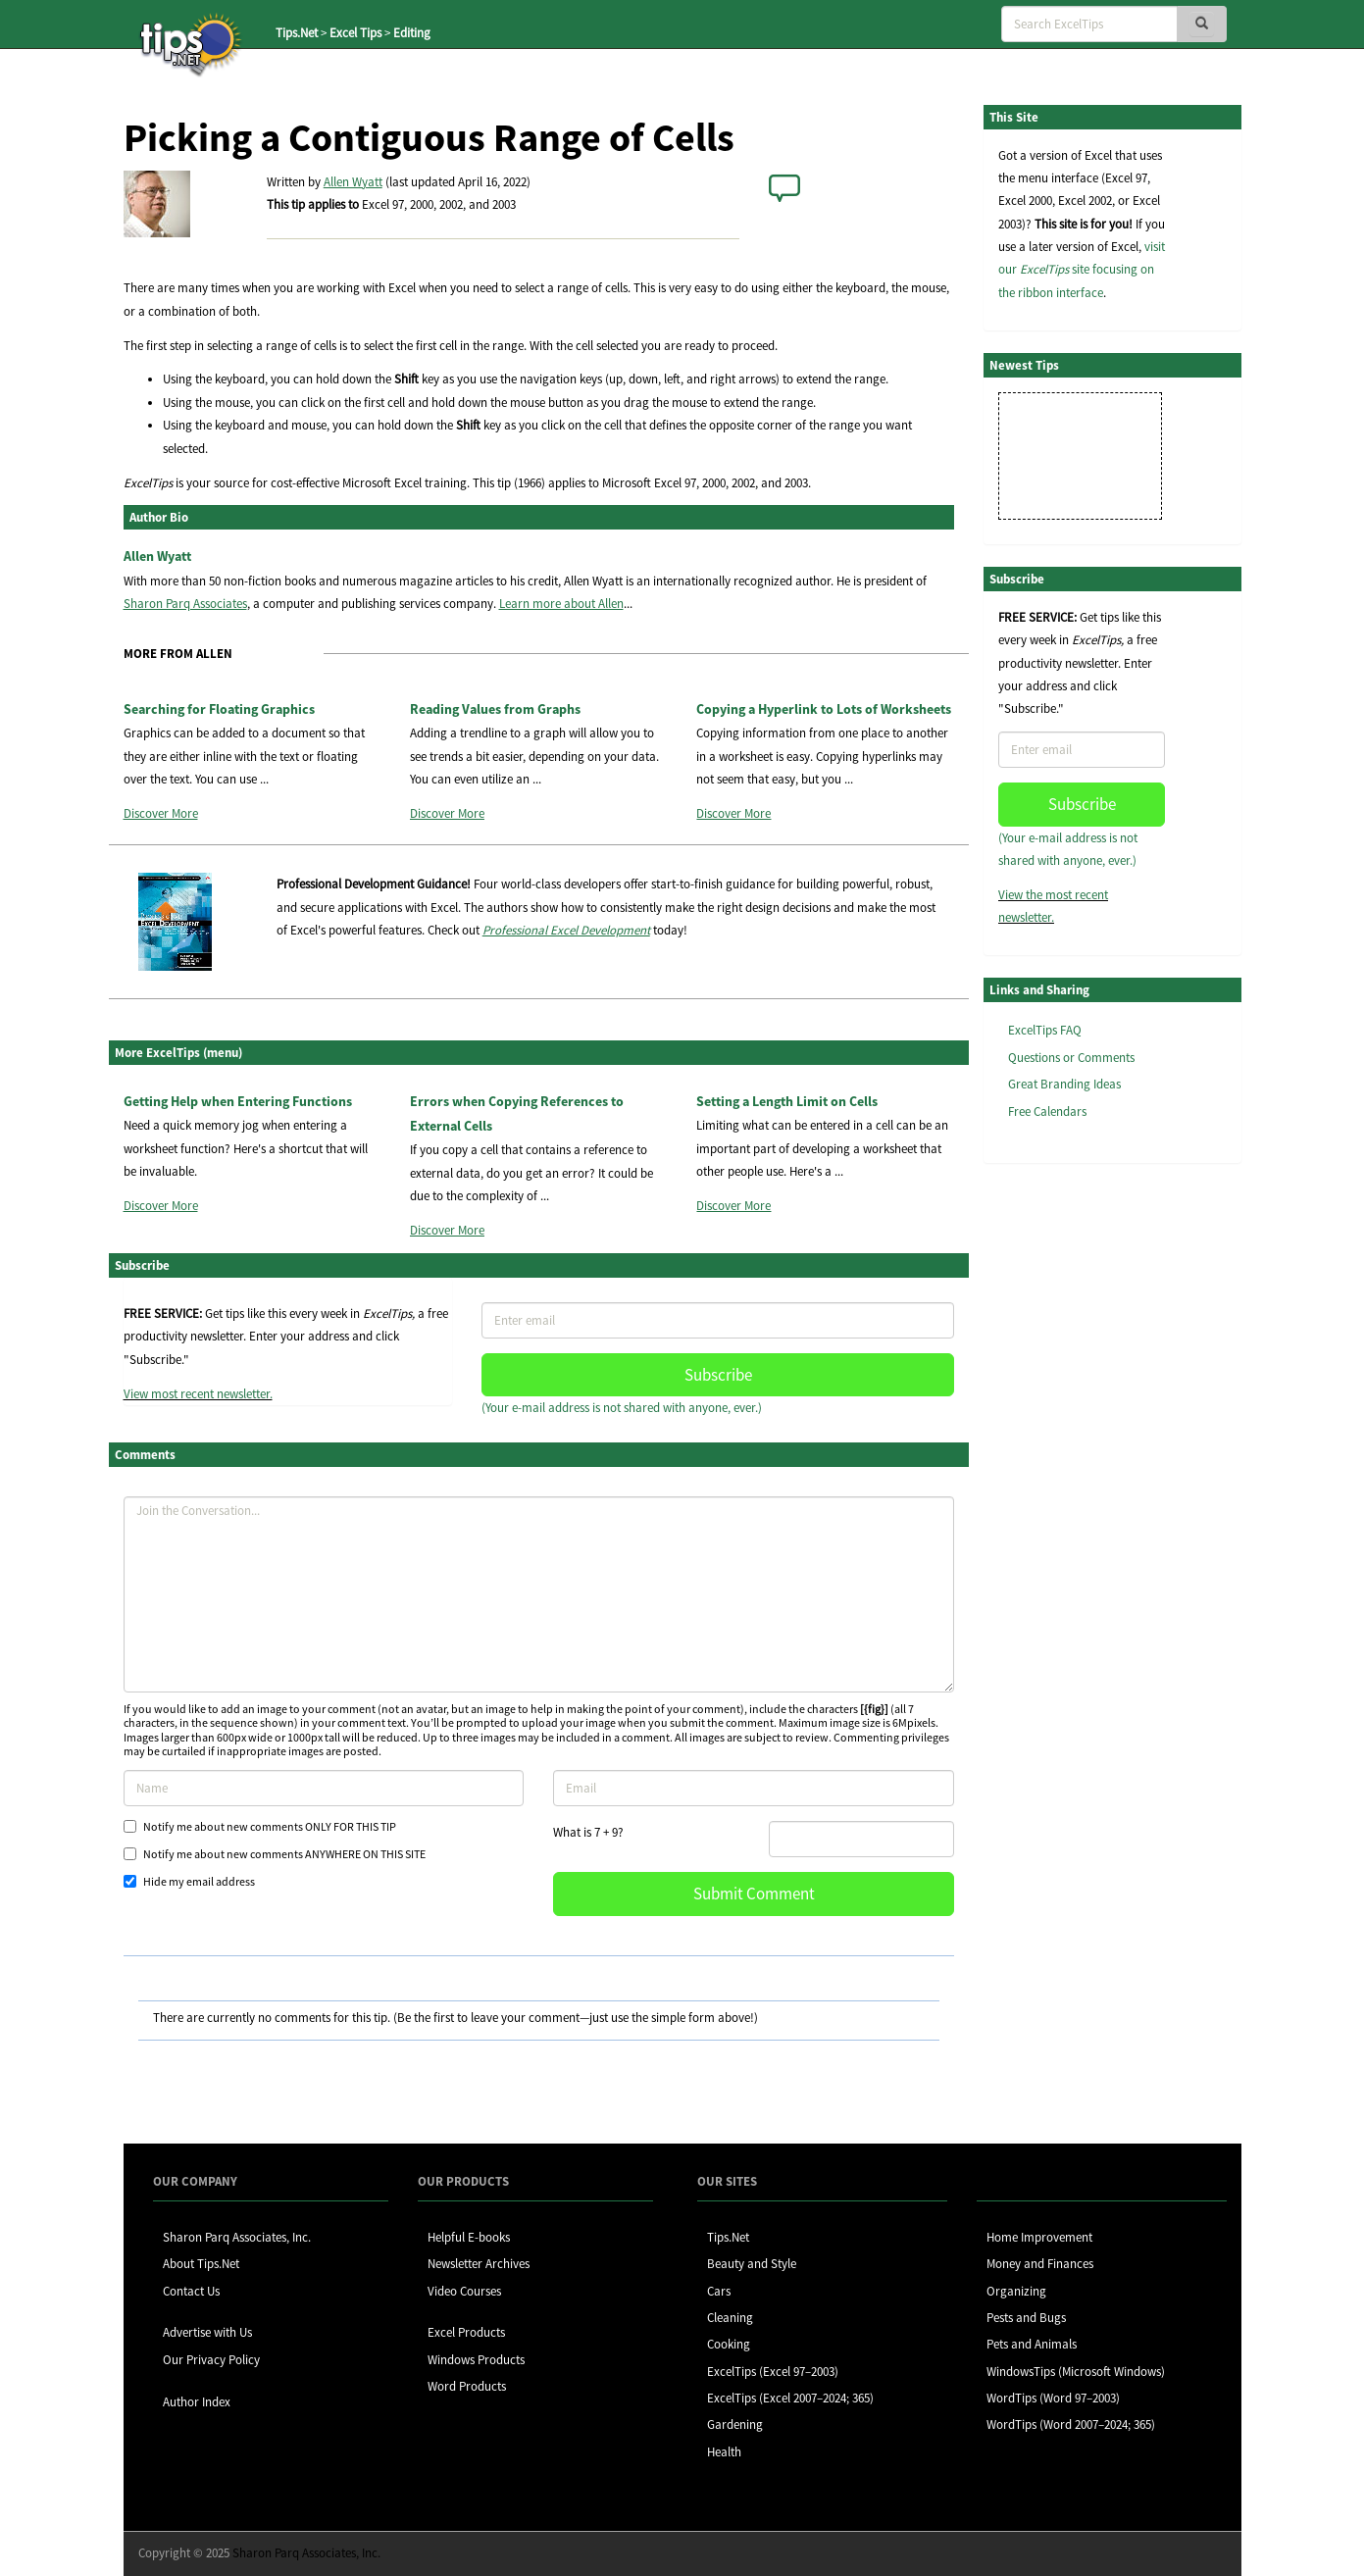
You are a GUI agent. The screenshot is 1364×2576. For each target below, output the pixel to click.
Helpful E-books (469, 2237)
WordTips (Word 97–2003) (1053, 2398)
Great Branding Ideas (1064, 1084)
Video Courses (464, 2291)
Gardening (735, 2424)
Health (724, 2452)
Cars (719, 2291)
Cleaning (730, 2317)
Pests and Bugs (1026, 2317)
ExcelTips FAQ (1045, 1030)
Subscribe (718, 1375)
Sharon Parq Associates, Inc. (237, 2237)
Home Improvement (1039, 2237)
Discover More (161, 813)
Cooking (728, 2344)
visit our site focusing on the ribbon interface (1081, 269)
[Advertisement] (1081, 1480)
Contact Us (191, 2291)
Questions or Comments (1071, 1057)
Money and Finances (1039, 2263)
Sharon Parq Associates (185, 603)
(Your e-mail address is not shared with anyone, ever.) (621, 1407)
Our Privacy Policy (211, 2359)
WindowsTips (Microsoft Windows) (1075, 2371)
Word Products (467, 2386)
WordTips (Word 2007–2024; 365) (1070, 2424)
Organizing (1016, 2291)
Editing (411, 33)
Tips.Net (297, 33)
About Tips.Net (201, 2263)
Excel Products (466, 2332)
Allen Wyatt (353, 182)
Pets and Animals (1031, 2344)
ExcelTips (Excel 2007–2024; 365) (790, 2398)
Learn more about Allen (561, 603)
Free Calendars (1047, 1111)
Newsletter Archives (479, 2263)
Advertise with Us (207, 2332)
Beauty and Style (751, 2263)
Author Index (196, 2402)
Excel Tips (355, 33)
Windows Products (476, 2359)
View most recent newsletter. (198, 1394)
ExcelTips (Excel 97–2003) (772, 2371)
